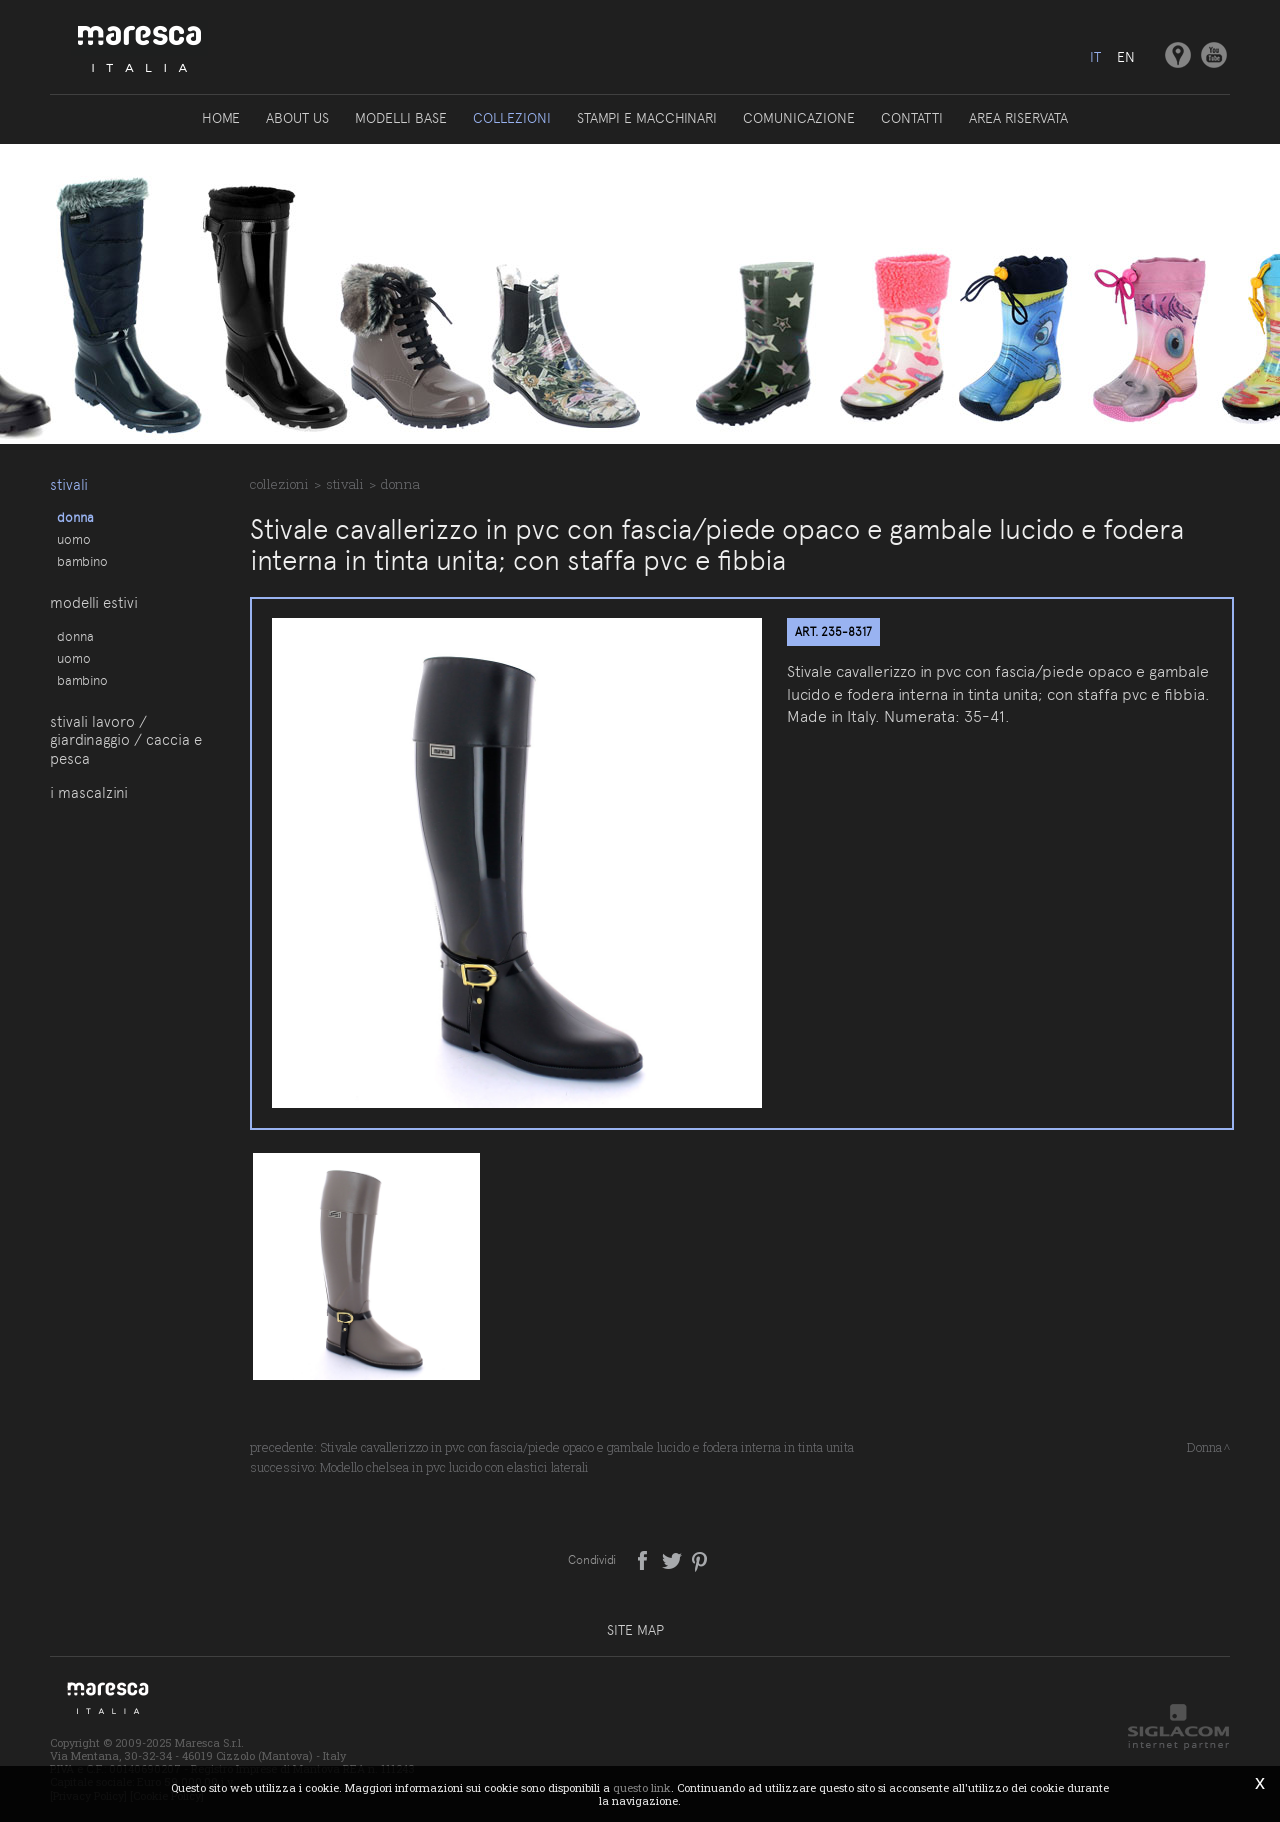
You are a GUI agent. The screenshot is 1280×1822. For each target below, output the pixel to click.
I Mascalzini (89, 793)
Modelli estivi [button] (94, 603)
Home (221, 118)
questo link (642, 1787)
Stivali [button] (69, 485)
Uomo (74, 539)
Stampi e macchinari (647, 118)
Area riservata (1018, 118)
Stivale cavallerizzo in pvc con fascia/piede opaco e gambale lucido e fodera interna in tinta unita (587, 1447)
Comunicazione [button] (799, 118)
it (1095, 57)
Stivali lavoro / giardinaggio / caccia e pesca (126, 740)
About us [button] (297, 118)
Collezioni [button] (512, 118)
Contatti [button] (912, 118)
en (1126, 57)
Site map (635, 1630)
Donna (75, 517)
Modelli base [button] (401, 118)
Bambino (82, 561)
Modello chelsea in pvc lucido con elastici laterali (454, 1467)
